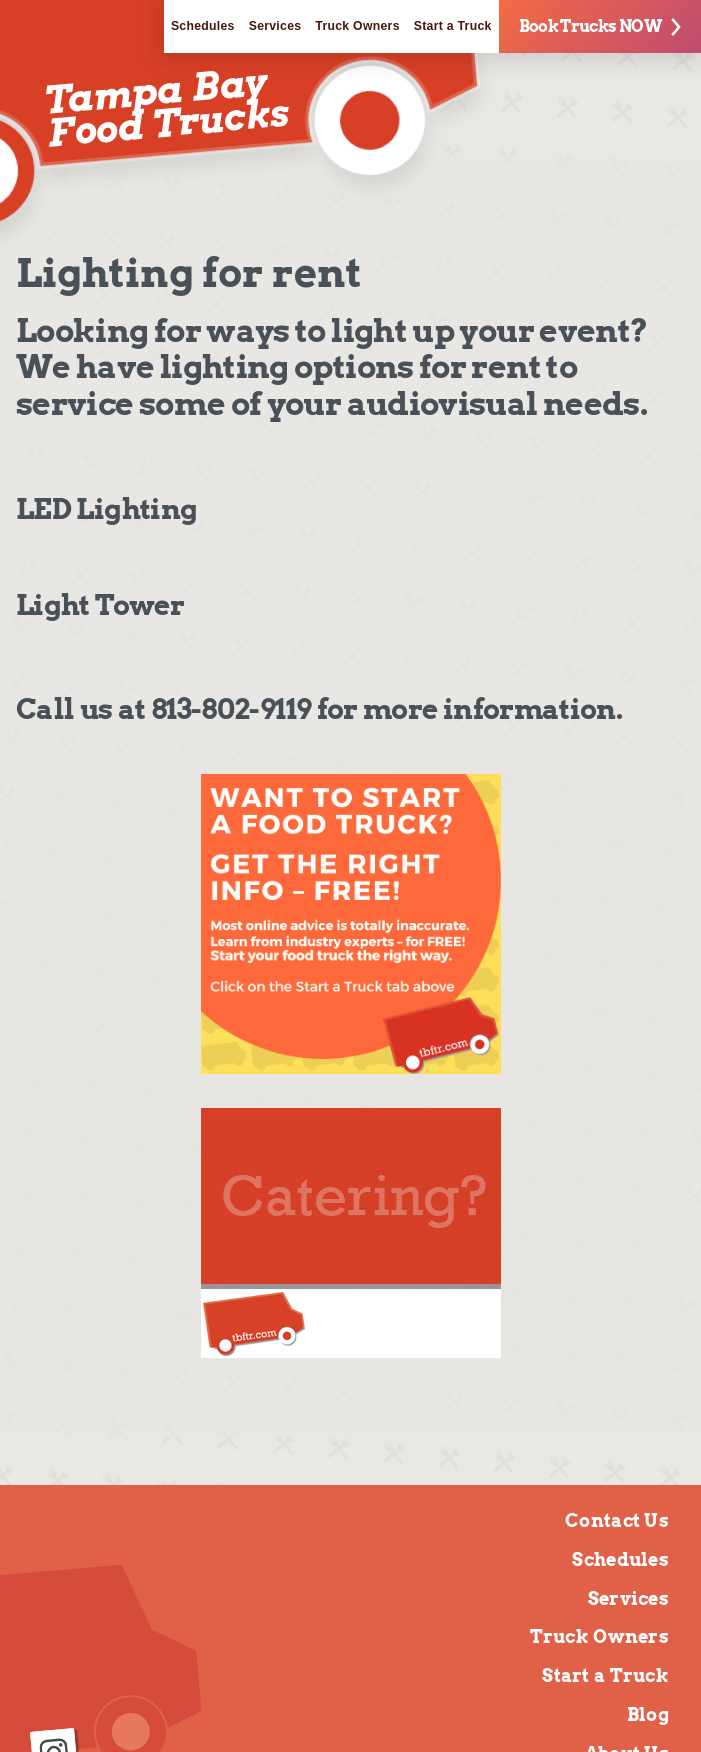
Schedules (203, 26)
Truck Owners (357, 26)
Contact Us (617, 1520)
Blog (648, 1714)
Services (275, 26)
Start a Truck (453, 26)
